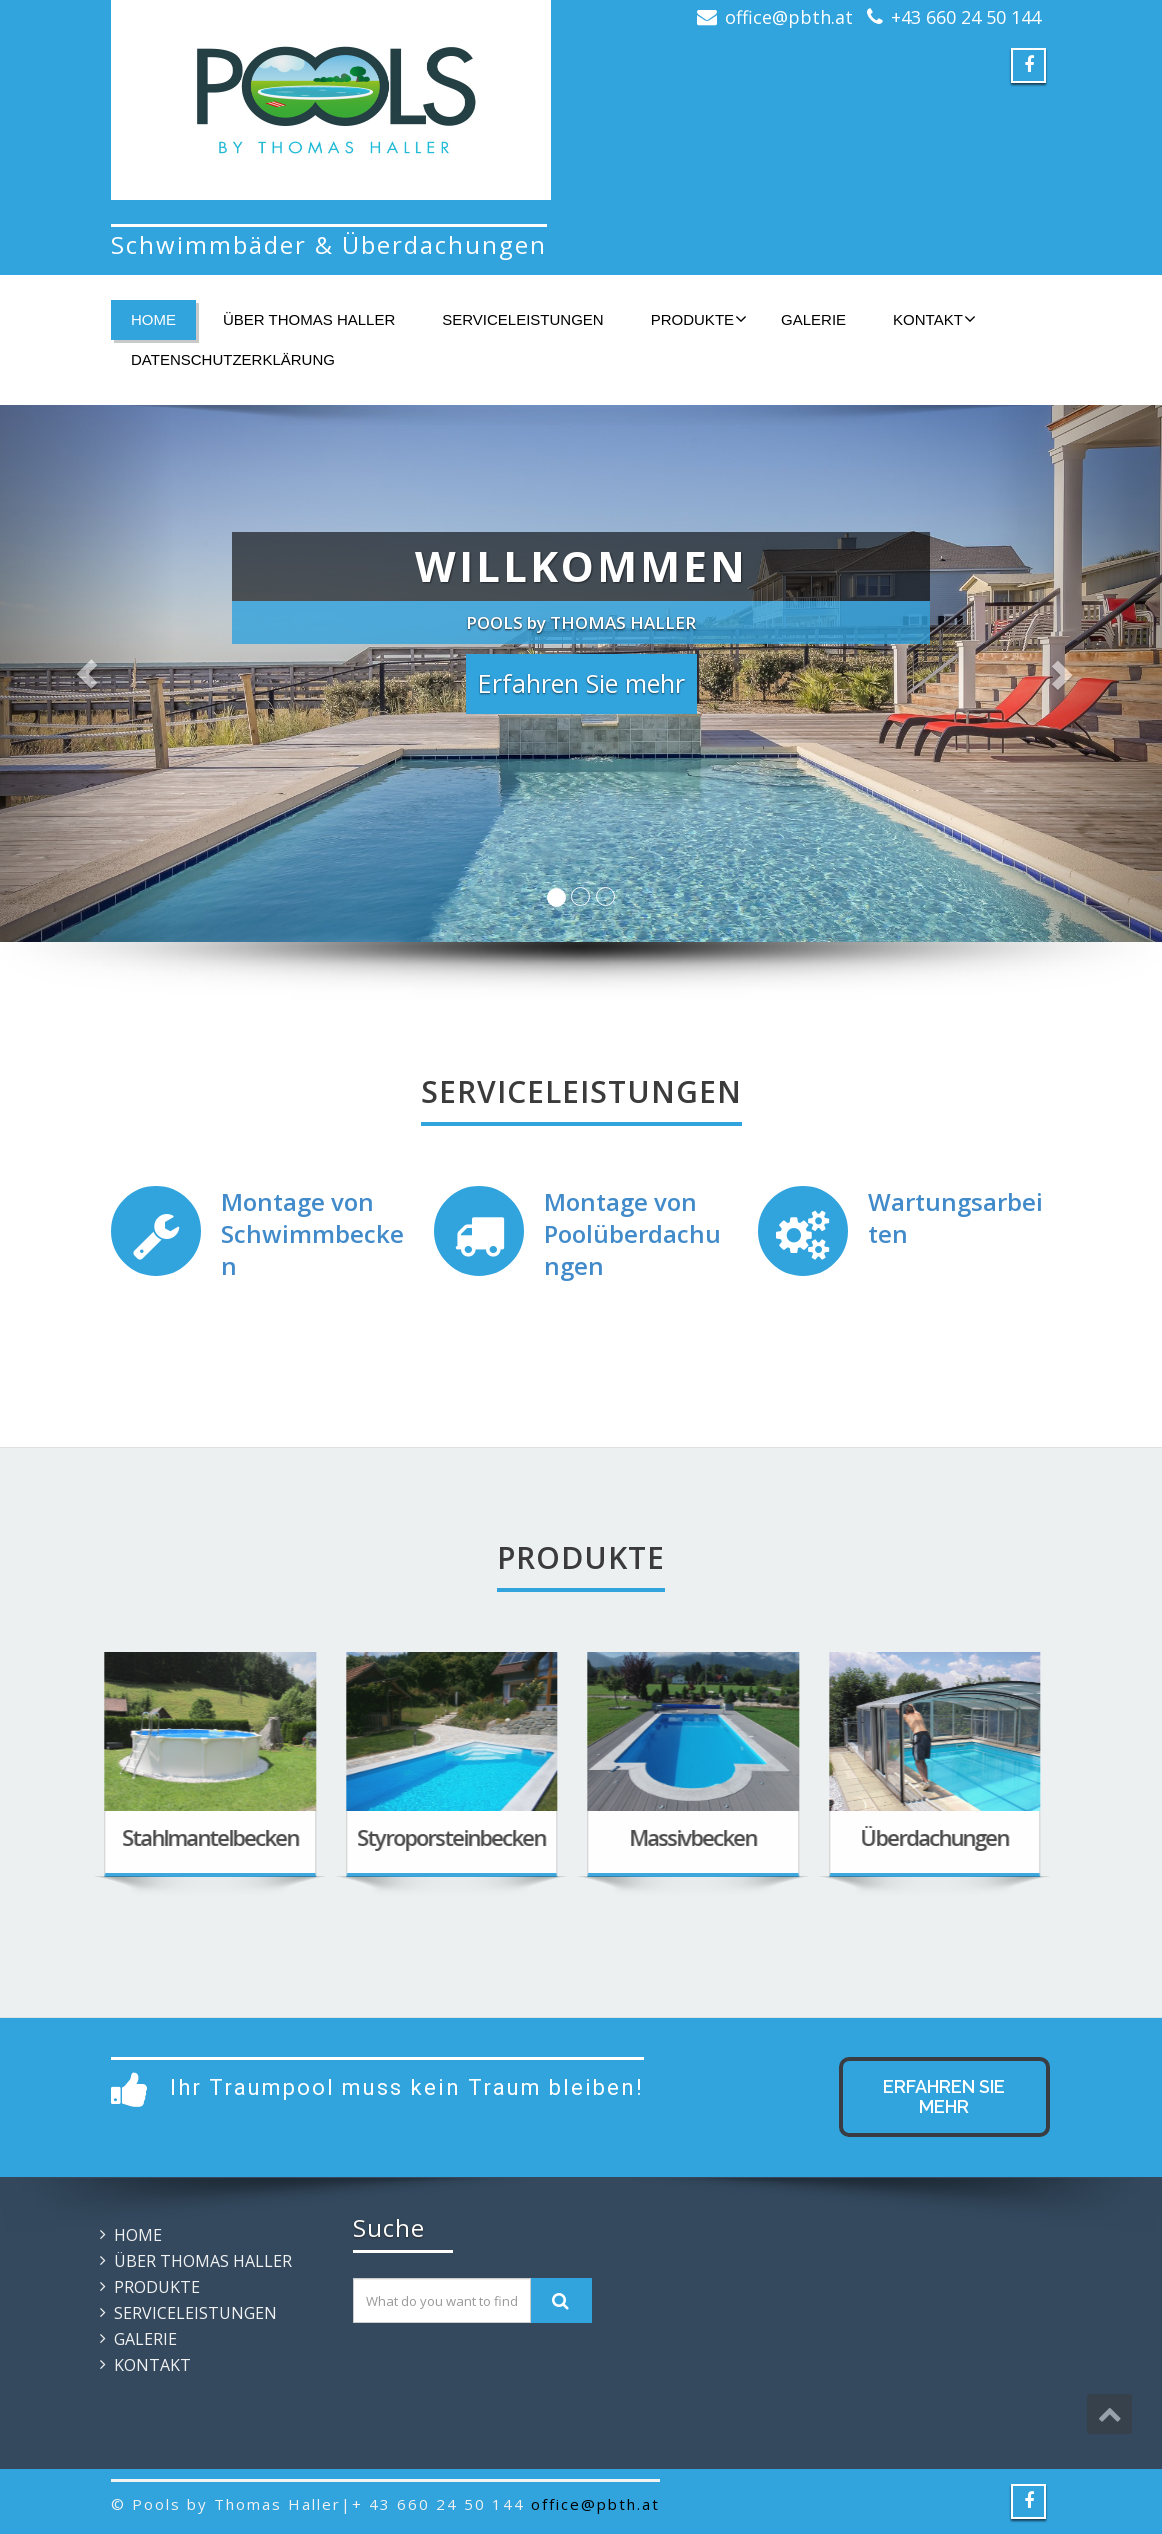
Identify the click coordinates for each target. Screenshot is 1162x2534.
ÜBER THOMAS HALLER (309, 319)
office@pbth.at (789, 17)
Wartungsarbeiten (955, 1217)
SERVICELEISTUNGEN (522, 319)
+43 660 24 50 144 (966, 17)
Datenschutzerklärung (233, 359)
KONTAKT (934, 319)
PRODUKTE (699, 319)
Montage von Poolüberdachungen (632, 1233)
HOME (153, 319)
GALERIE (813, 319)
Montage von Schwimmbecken (312, 1233)
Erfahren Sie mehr (944, 2096)
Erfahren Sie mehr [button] (581, 683)
